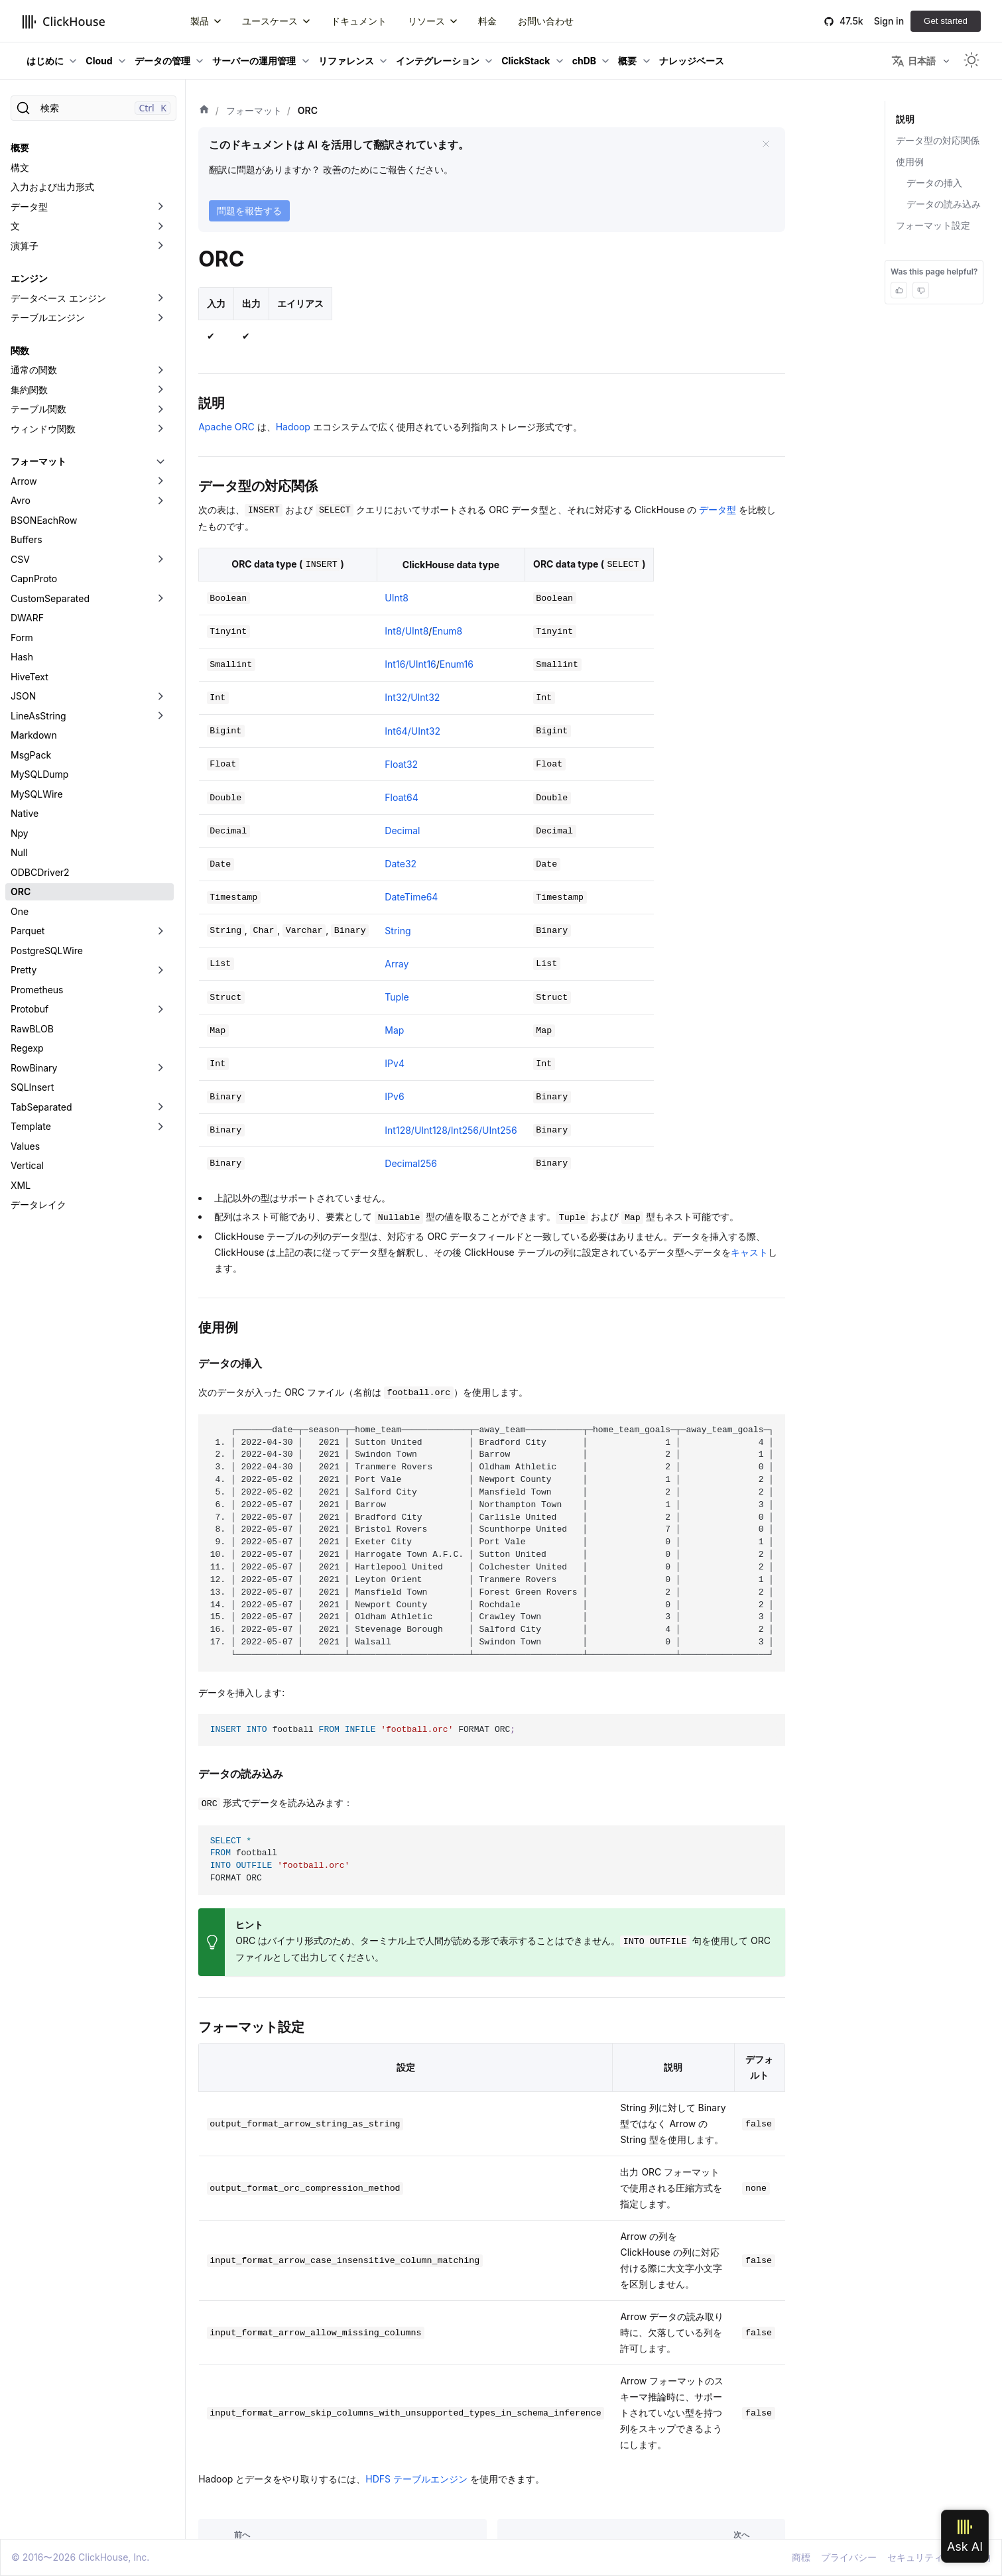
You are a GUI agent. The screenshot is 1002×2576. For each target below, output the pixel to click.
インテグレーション (437, 60)
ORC (21, 891)
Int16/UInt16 (410, 664)
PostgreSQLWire (47, 950)
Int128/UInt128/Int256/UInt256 (451, 1130)
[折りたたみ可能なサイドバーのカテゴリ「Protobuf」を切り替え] (160, 1009)
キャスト (749, 1252)
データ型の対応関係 (937, 140)
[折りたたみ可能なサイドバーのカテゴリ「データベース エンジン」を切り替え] (160, 298)
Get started (946, 21)
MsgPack (31, 755)
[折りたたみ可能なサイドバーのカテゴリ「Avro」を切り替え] (160, 500)
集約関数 (29, 389)
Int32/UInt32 (412, 697)
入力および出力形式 (52, 186)
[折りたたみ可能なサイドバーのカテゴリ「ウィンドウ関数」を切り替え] (160, 429)
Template (31, 1126)
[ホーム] (204, 111)
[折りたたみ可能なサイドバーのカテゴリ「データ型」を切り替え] (160, 206)
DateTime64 (411, 896)
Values (25, 1146)
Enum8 (447, 631)
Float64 (401, 797)
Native (24, 813)
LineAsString (38, 715)
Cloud (99, 60)
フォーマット (38, 461)
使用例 (910, 161)
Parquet (27, 930)
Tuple (396, 997)
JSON (23, 696)
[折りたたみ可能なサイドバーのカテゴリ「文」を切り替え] (160, 226)
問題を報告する (249, 210)
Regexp (27, 1048)
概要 (627, 60)
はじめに (45, 60)
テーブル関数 (38, 408)
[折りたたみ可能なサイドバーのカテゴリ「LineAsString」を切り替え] (160, 716)
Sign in (889, 21)
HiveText (29, 676)
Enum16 (456, 664)
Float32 (401, 764)
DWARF (27, 617)
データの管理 (162, 60)
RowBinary (34, 1067)
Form (22, 637)
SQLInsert (32, 1087)
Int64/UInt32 (412, 731)
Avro (21, 500)
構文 (20, 167)
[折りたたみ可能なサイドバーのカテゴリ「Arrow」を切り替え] (160, 481)
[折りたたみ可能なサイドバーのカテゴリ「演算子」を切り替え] (160, 246)
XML (21, 1185)
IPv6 (394, 1096)
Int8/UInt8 (406, 631)
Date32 (400, 863)
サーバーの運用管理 (254, 60)
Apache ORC (226, 426)
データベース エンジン (58, 298)
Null (19, 852)
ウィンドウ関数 (43, 428)
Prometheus (37, 989)
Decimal (402, 830)
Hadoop (293, 426)
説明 (905, 119)
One (20, 911)
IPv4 (395, 1063)
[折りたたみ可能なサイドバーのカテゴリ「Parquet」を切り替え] (160, 931)
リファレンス (346, 60)
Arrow (24, 481)
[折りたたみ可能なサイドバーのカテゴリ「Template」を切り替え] (160, 1126)
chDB (584, 60)
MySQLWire (37, 794)
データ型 (29, 206)
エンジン (29, 278)
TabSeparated (41, 1107)
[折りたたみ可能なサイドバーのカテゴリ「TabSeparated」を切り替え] (160, 1107)
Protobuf (29, 1008)
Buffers (26, 539)
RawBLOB (32, 1028)
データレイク (38, 1204)
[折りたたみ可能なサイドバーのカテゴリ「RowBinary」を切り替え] (160, 1068)
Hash (22, 656)
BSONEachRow (44, 520)
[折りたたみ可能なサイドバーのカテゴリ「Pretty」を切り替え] (160, 970)
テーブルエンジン (48, 317)
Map (394, 1030)
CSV (20, 559)
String (397, 930)
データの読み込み (944, 204)
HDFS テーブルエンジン (416, 2478)
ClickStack (525, 60)
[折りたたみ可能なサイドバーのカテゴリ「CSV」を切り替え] (160, 559)
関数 (20, 350)
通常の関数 (34, 369)
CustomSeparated (50, 598)
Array (396, 963)
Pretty (23, 969)
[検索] (93, 108)
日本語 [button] (913, 61)
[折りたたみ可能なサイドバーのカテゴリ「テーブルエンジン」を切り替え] (160, 317)
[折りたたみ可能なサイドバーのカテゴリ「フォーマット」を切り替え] (160, 461)
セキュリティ (915, 2557)
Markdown (34, 735)
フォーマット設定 (933, 225)
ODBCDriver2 (40, 872)
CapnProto (34, 578)
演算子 (24, 245)
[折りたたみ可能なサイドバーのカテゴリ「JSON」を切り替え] (160, 696)
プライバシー (849, 2557)
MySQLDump (39, 774)
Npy (20, 833)
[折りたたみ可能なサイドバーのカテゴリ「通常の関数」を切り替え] (160, 370)
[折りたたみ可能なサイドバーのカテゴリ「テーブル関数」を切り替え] (160, 409)
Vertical (27, 1165)
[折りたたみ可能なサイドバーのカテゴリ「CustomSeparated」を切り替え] (160, 598)
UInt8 (396, 597)
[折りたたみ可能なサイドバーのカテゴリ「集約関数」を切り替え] (160, 390)
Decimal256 (411, 1163)
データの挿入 (934, 182)
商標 (801, 2557)
